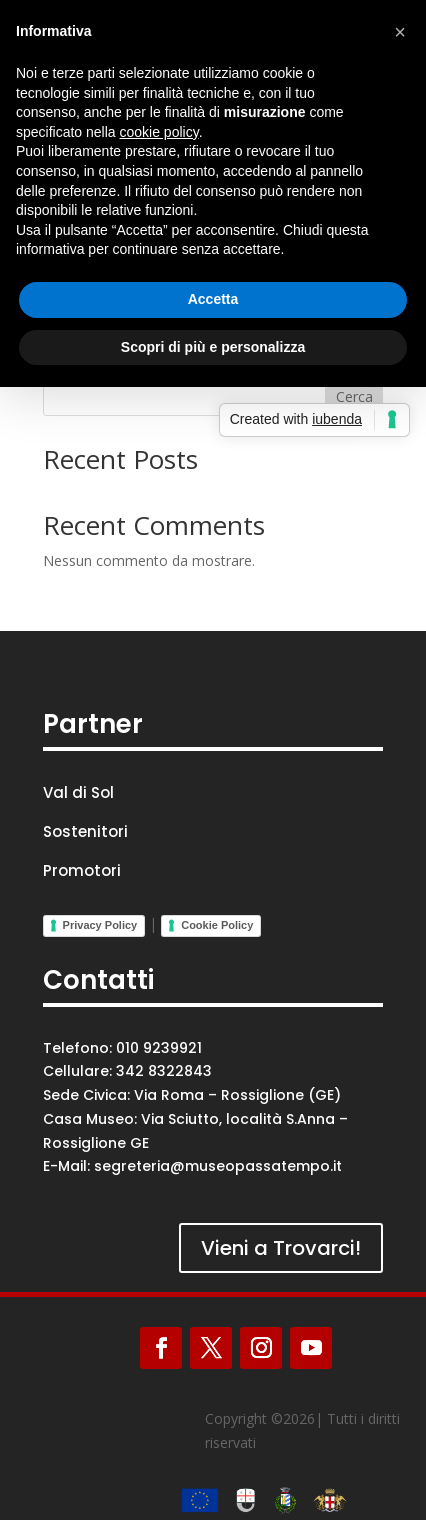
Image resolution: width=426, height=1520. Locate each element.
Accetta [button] (213, 299)
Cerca (354, 396)
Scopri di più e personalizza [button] (213, 347)
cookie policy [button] (159, 132)
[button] (400, 32)
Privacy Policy (100, 925)
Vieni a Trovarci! (281, 1248)
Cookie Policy (217, 925)
